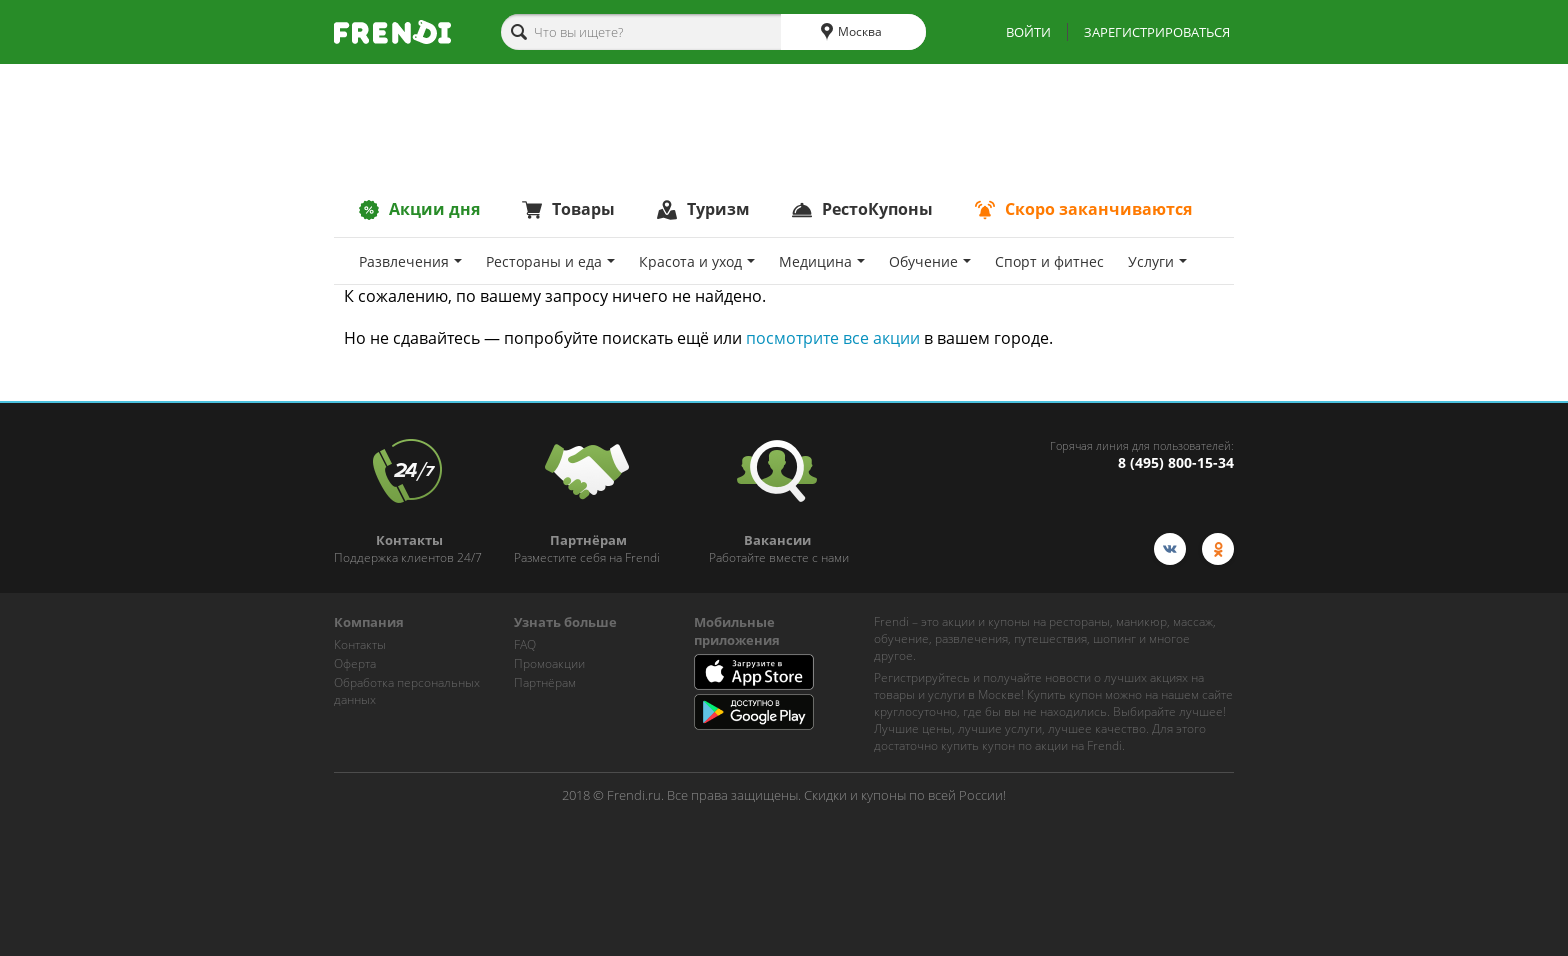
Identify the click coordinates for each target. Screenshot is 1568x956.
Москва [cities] (851, 32)
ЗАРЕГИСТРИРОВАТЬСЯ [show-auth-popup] (1157, 32)
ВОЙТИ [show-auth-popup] (1028, 32)
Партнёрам (545, 682)
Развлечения (410, 261)
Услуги (1157, 261)
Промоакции (549, 663)
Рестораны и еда (550, 261)
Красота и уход (697, 261)
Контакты (360, 644)
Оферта (355, 663)
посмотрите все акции (833, 338)
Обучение (930, 261)
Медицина (822, 261)
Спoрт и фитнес (1049, 261)
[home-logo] (392, 32)
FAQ (525, 644)
